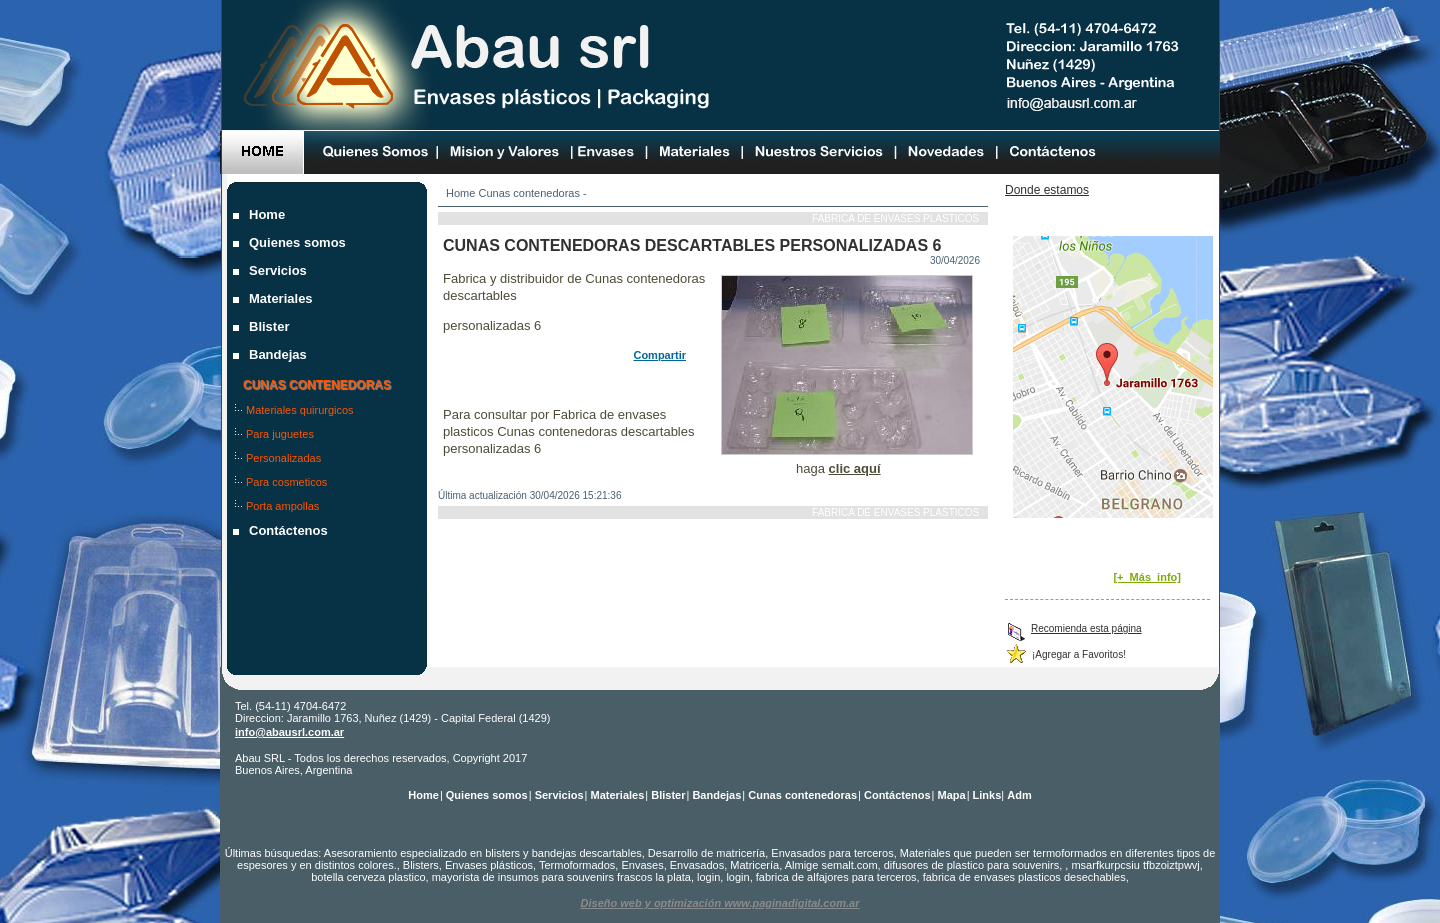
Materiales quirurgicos (302, 410)
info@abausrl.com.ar (289, 732)
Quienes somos (299, 242)
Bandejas (280, 354)
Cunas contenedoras (529, 193)
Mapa (952, 795)
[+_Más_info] (1147, 577)
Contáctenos (290, 530)
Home (460, 193)
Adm (1019, 795)
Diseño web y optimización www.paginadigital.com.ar (720, 903)
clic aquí (855, 468)
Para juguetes (282, 434)
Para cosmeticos (288, 482)
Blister (271, 326)
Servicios (280, 270)
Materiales (283, 298)
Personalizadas (285, 458)
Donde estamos (1047, 190)
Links (987, 795)
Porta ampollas (284, 506)
